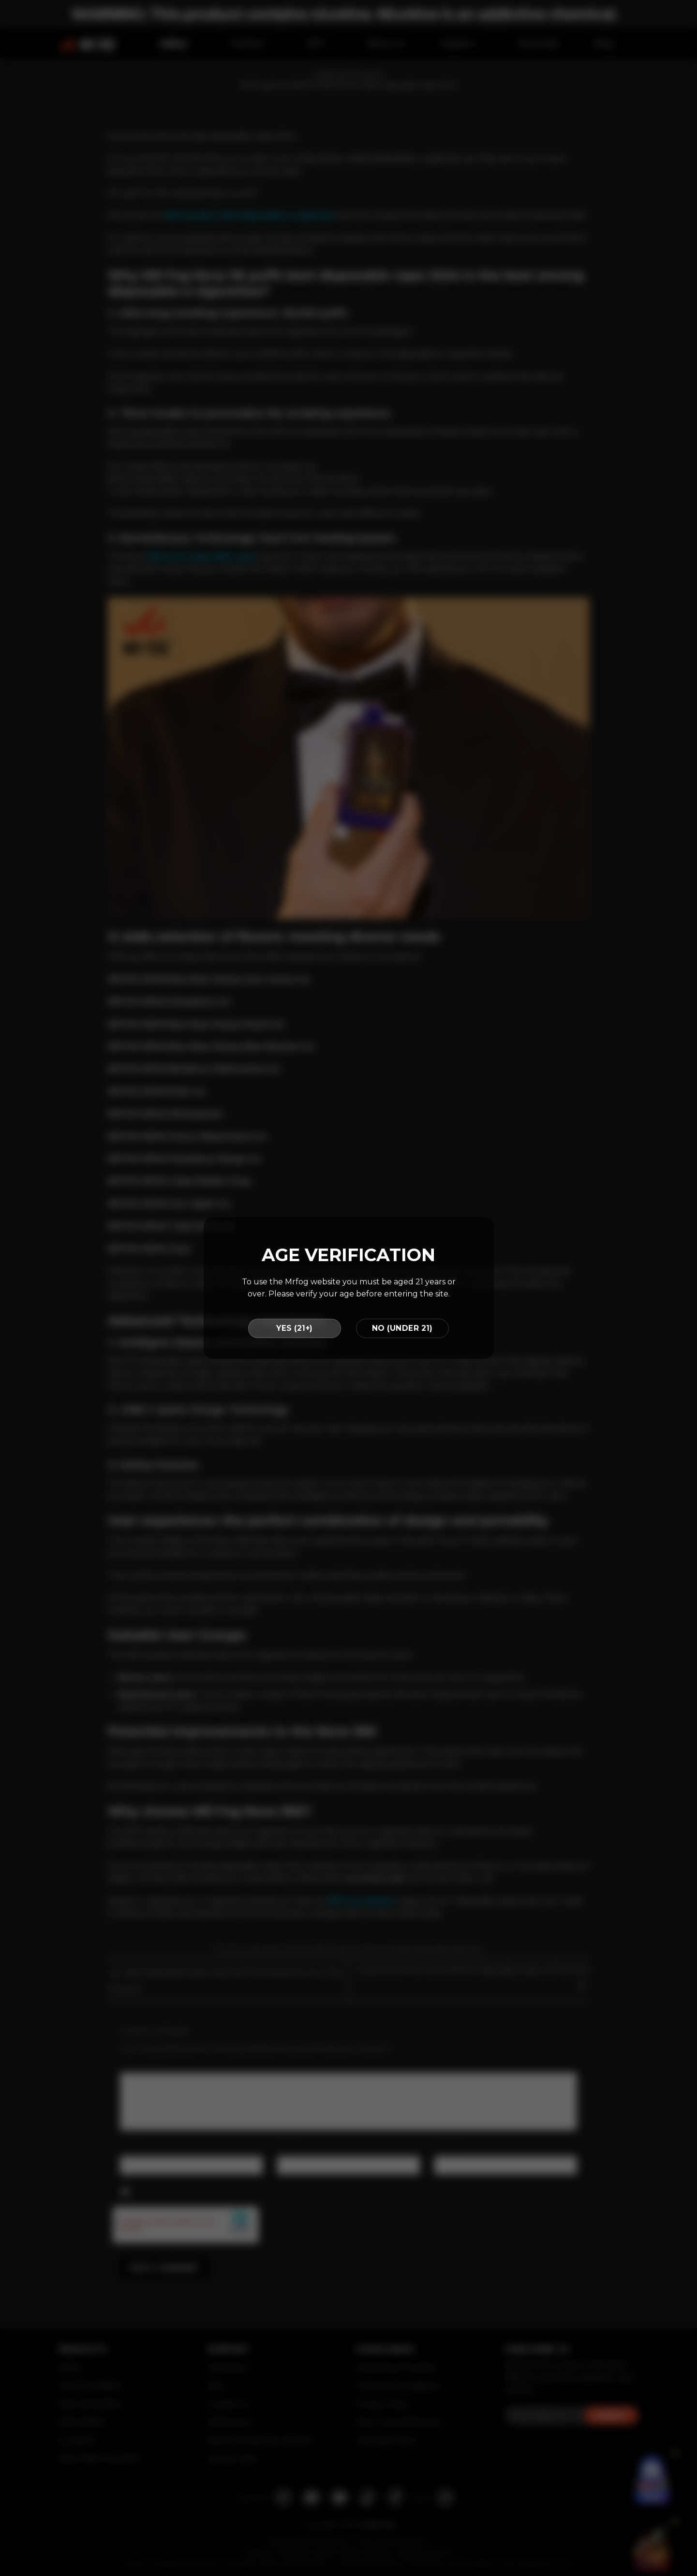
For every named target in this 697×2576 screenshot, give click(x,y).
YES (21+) (294, 1328)
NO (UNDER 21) (402, 1328)
